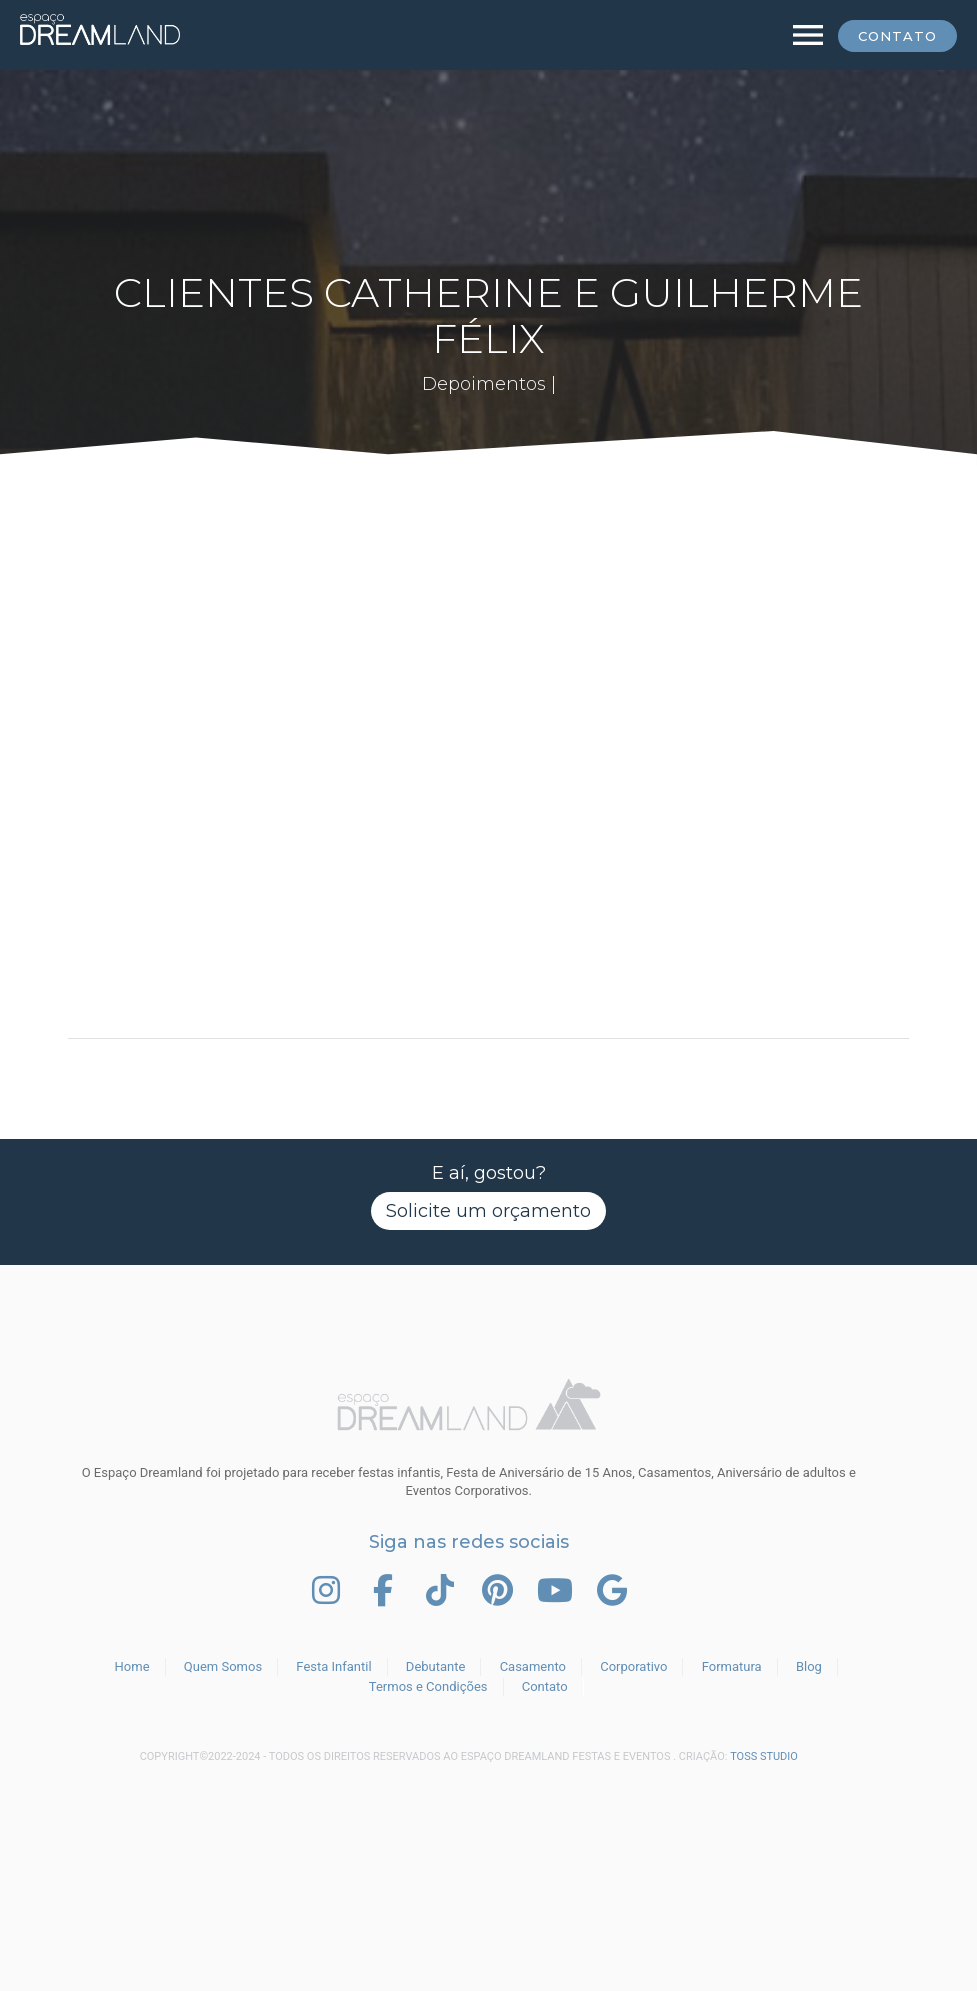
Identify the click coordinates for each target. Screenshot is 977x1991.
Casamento (533, 1666)
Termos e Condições (428, 1686)
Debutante (436, 1666)
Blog (809, 1666)
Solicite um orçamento (488, 1211)
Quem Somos (223, 1666)
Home (132, 1666)
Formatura (732, 1666)
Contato (897, 36)
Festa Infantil (333, 1666)
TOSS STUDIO (764, 1756)
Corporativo (633, 1666)
